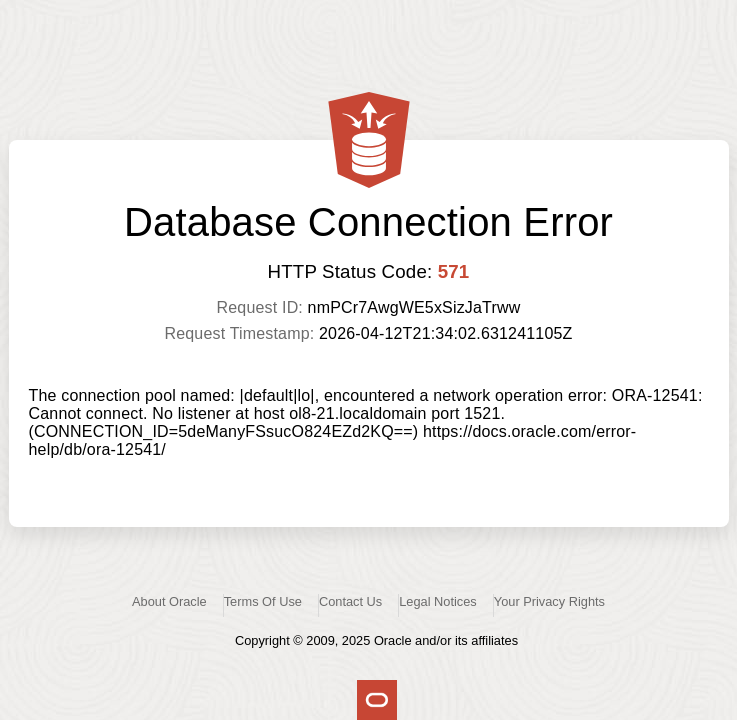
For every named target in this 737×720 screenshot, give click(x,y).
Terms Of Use (263, 601)
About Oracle (169, 601)
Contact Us (350, 601)
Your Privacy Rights (549, 601)
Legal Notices (438, 601)
